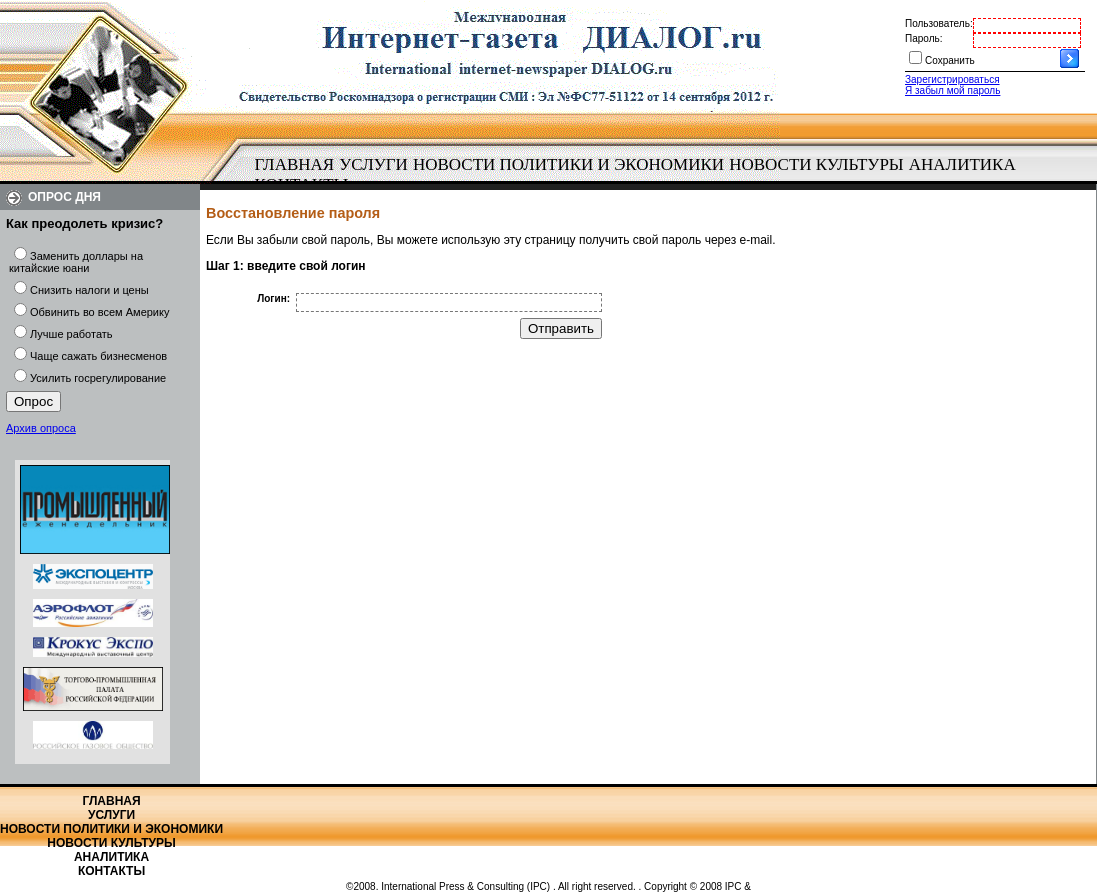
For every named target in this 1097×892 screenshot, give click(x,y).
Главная (295, 164)
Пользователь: (939, 23)
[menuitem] (294, 165)
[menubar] (640, 175)
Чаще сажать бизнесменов (98, 356)
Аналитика (962, 164)
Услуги (373, 164)
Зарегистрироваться (952, 79)
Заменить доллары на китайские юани (76, 262)
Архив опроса (41, 428)
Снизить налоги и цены (89, 290)
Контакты (111, 871)
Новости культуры (816, 164)
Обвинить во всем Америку (99, 312)
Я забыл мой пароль (952, 90)
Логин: (273, 298)
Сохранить (950, 60)
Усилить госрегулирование (98, 378)
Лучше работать (71, 334)
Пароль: (923, 38)
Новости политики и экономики (568, 164)
